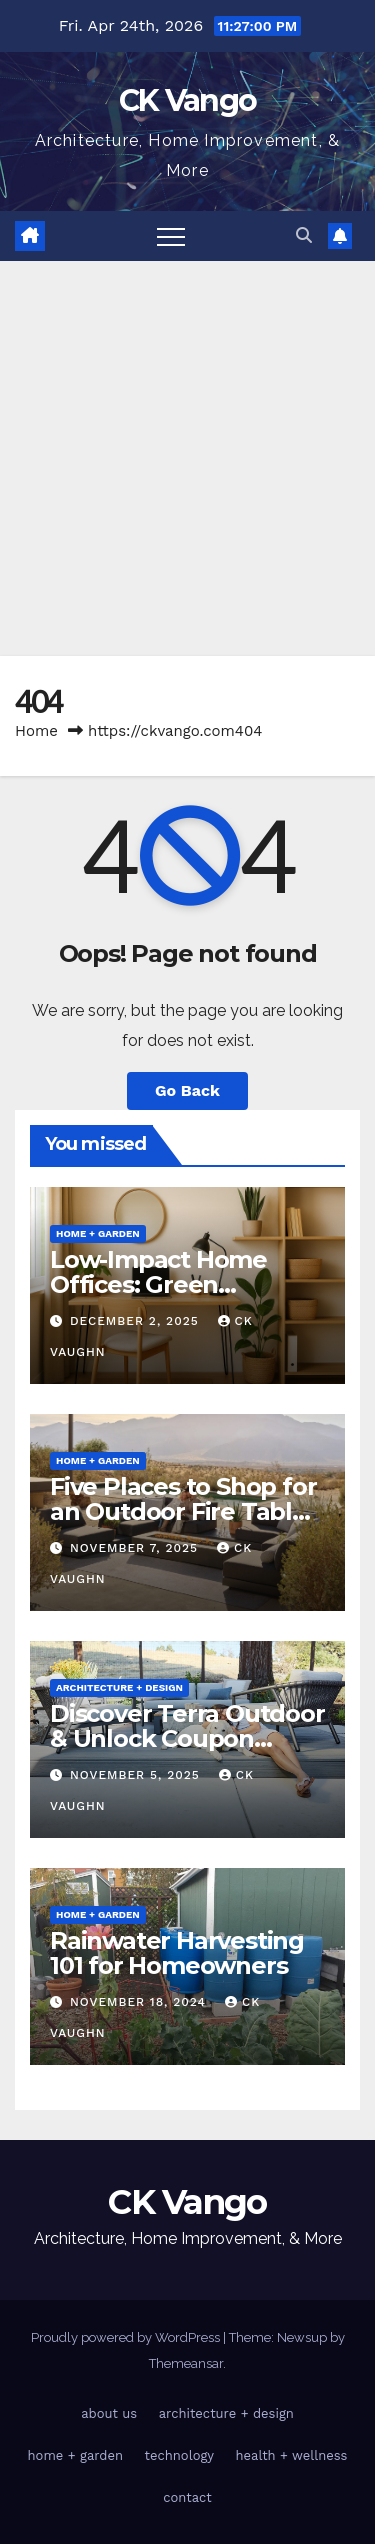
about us (109, 2413)
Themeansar (186, 2363)
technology (180, 2455)
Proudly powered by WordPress (127, 2337)
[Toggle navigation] (171, 236)
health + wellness (292, 2455)
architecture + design (119, 1687)
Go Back (187, 1090)
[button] (304, 235)
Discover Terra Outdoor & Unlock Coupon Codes (187, 1738)
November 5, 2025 (137, 1775)
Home (36, 731)
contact (187, 2497)
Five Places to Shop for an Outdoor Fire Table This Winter (183, 1511)
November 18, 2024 (140, 2002)
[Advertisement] (187, 458)
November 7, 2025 (136, 1548)
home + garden (98, 1233)
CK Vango (187, 100)
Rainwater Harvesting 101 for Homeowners (177, 1953)
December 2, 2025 (137, 1321)
